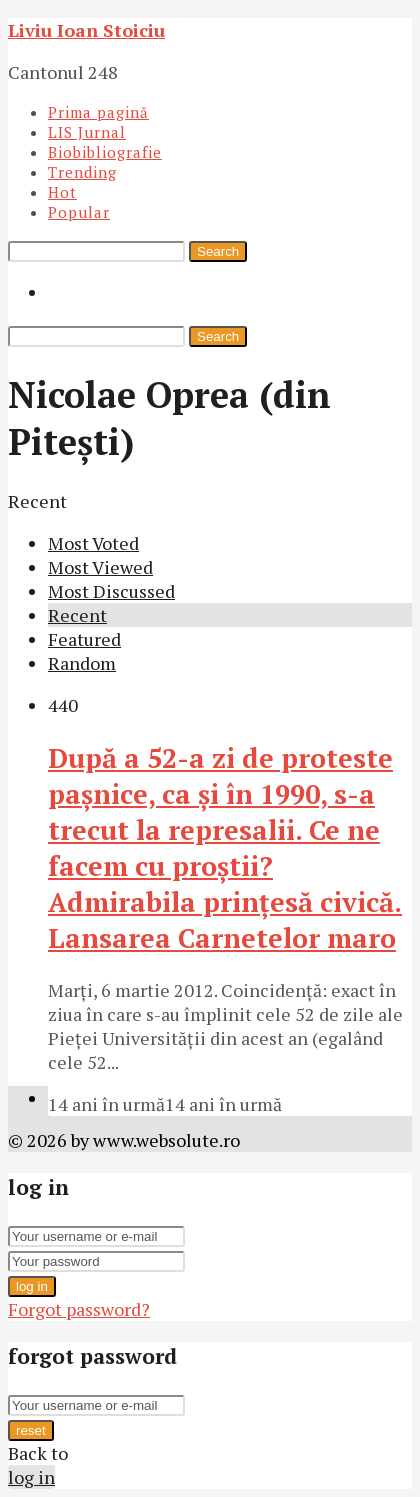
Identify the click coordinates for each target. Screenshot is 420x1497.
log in (32, 1286)
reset (31, 1430)
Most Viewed (100, 567)
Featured (84, 639)
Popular (79, 212)
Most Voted (93, 543)
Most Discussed (111, 591)
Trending (82, 172)
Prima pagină (98, 112)
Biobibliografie (105, 152)
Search (218, 251)
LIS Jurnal (87, 132)
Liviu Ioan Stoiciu (86, 30)
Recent (77, 615)
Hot (62, 192)
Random (82, 663)
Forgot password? (79, 1309)
